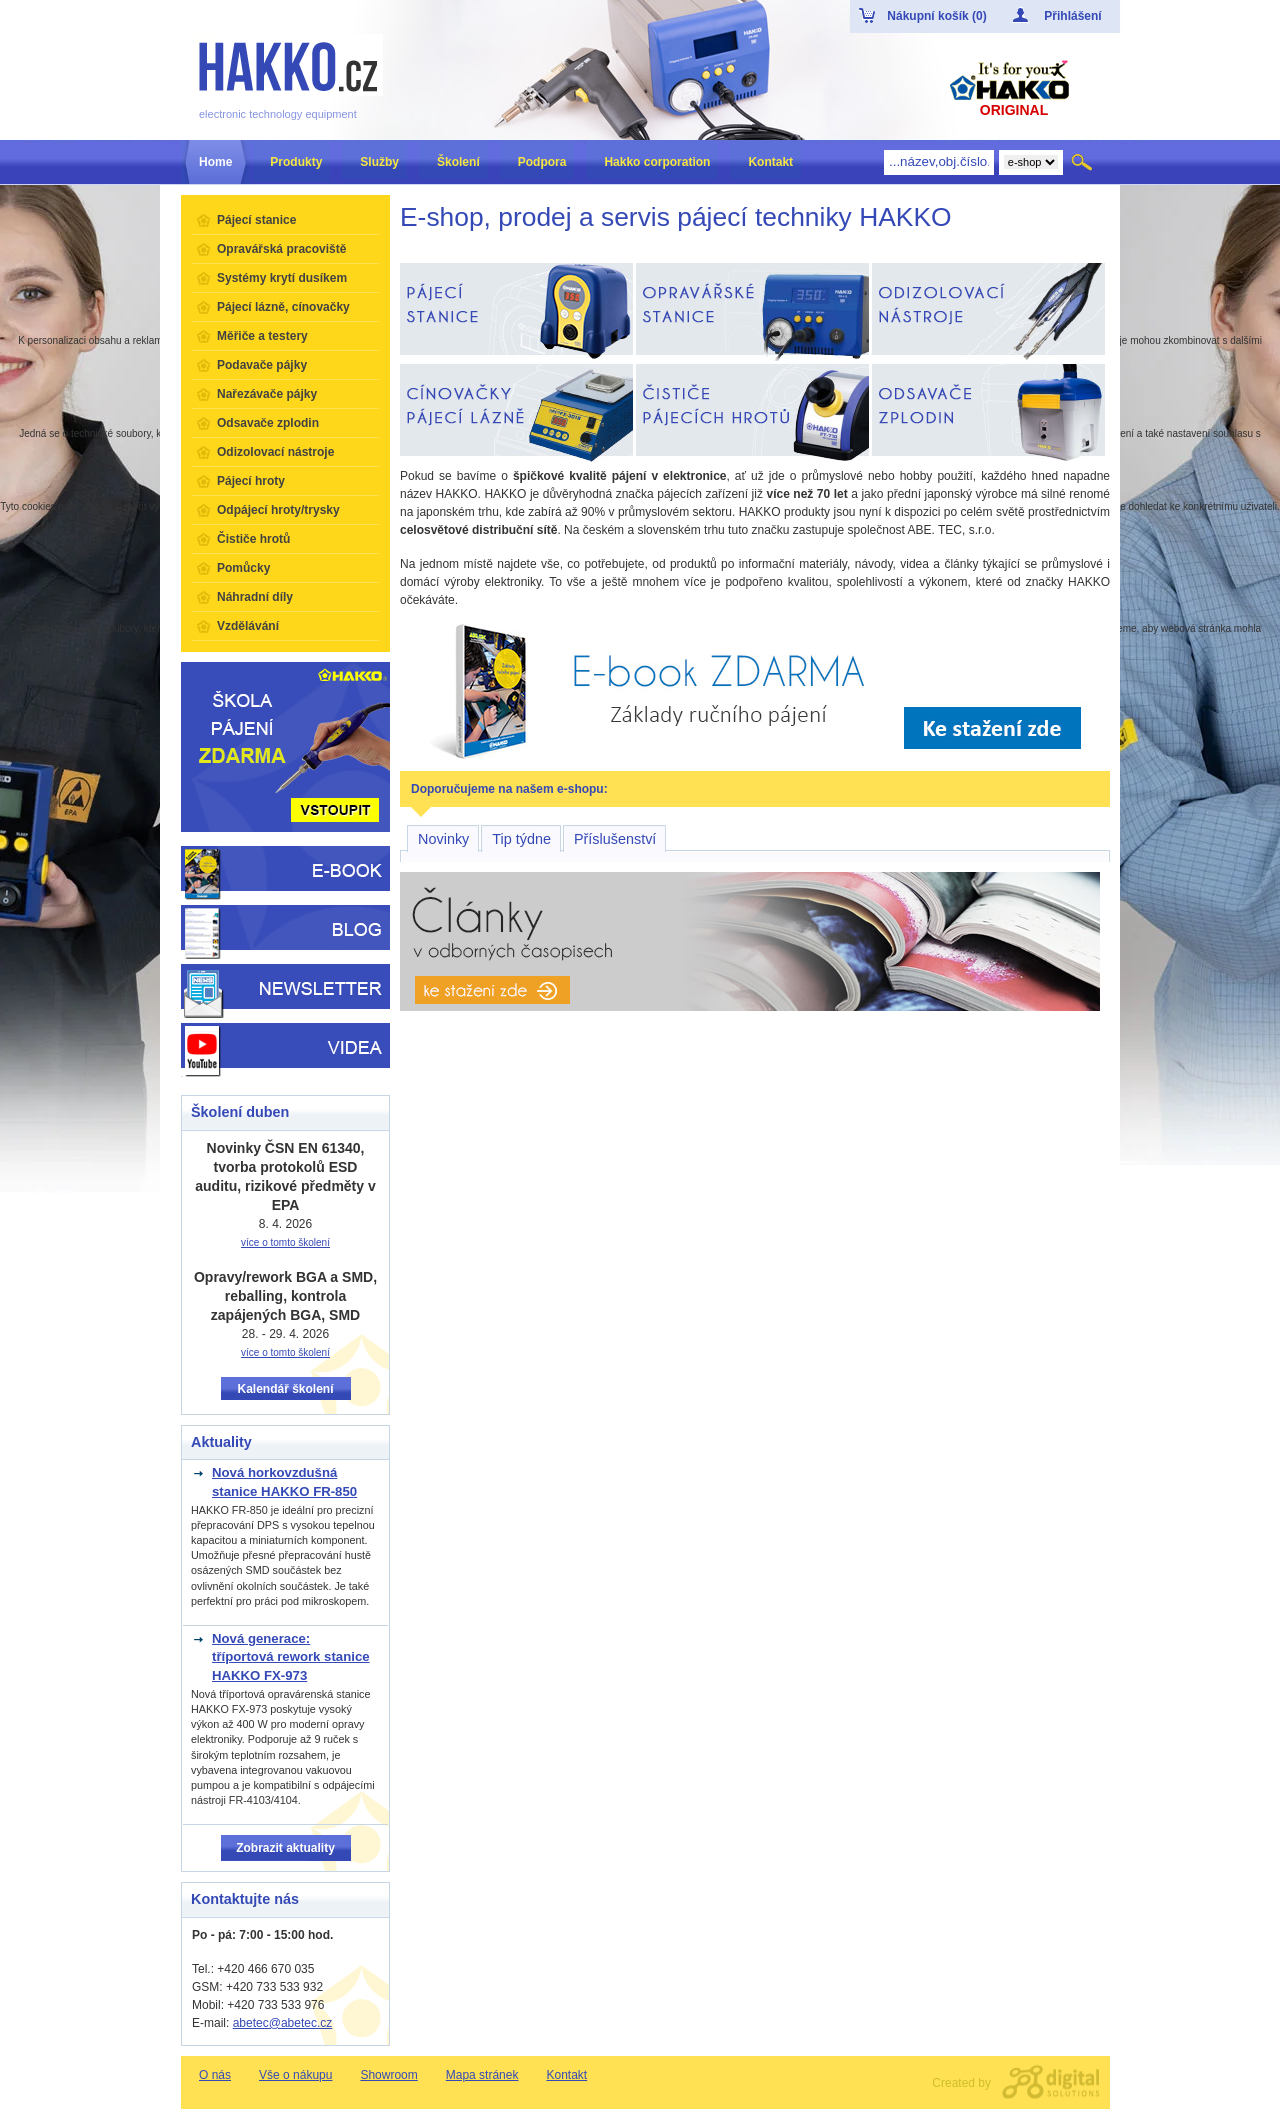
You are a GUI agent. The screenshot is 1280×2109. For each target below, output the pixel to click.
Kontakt (566, 2075)
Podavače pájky (262, 365)
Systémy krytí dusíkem (282, 278)
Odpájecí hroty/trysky (278, 510)
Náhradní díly (255, 597)
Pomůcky (243, 568)
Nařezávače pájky (267, 394)
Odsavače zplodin (268, 423)
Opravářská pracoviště (281, 249)
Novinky (443, 839)
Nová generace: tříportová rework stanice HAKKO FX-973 (291, 1657)
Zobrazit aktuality (285, 1848)
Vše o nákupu (295, 2075)
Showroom (388, 2075)
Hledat (1083, 162)
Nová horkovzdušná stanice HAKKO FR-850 (284, 1481)
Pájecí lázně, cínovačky (283, 307)
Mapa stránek (482, 2075)
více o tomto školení (285, 1242)
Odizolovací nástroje (275, 452)
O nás (215, 2075)
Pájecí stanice (256, 220)
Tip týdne (521, 839)
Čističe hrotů (253, 539)
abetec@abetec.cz (283, 2023)
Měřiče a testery (262, 336)
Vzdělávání (248, 626)
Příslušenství (615, 839)
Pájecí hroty (251, 481)
